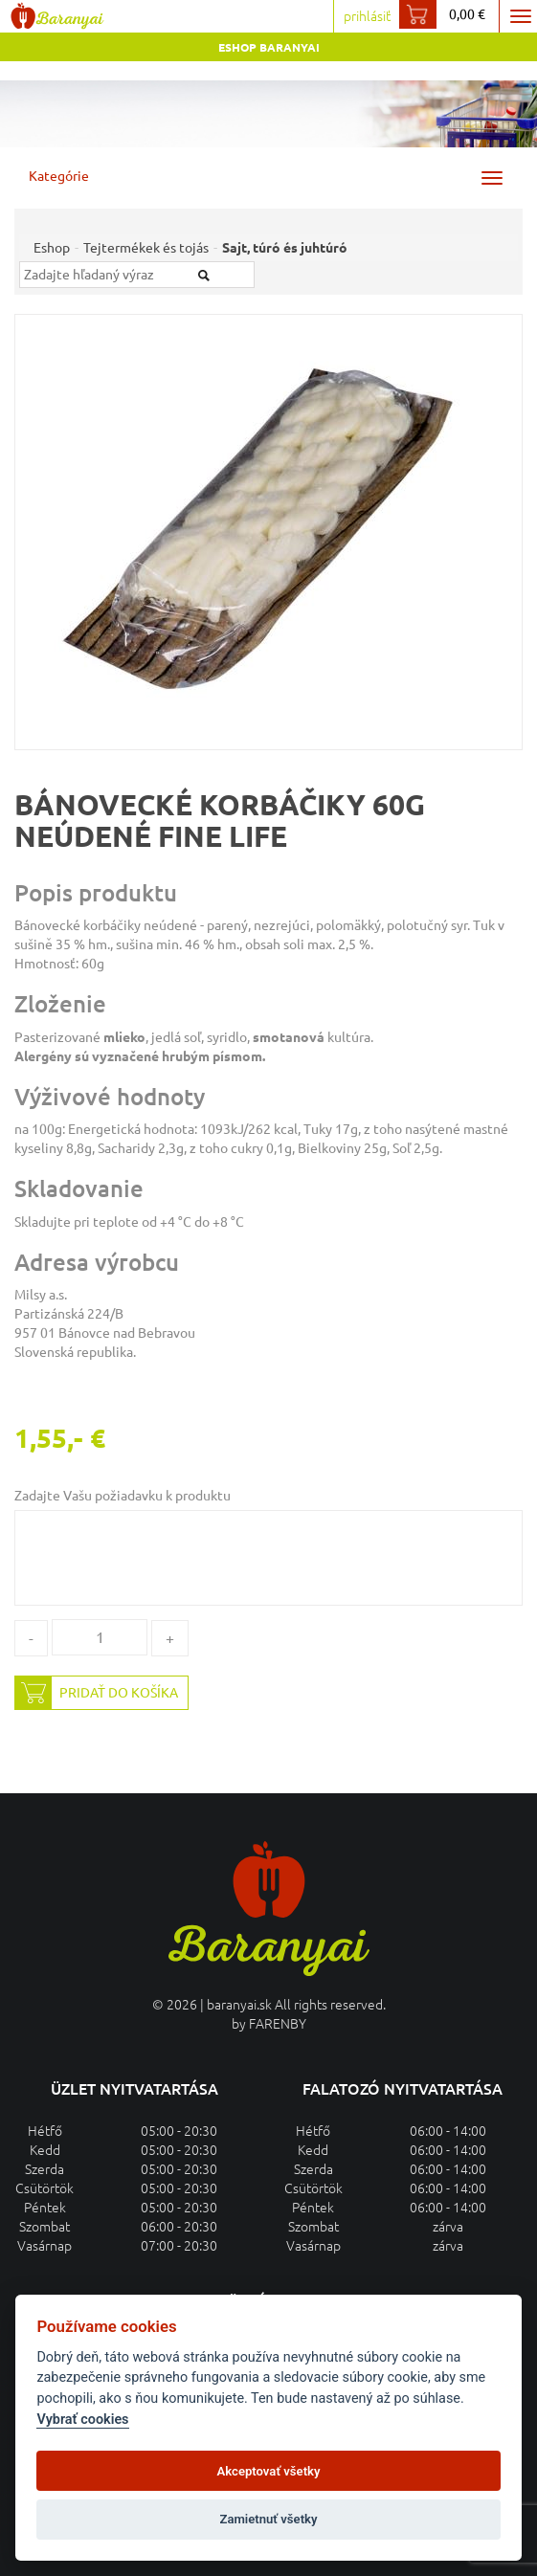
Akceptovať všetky (269, 2471)
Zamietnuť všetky (269, 2519)
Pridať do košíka (96, 1693)
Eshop (52, 247)
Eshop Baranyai (269, 47)
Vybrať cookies (82, 2419)
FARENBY (277, 2024)
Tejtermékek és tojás (146, 247)
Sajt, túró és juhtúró (284, 247)
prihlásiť (367, 16)
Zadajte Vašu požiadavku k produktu (122, 1495)
